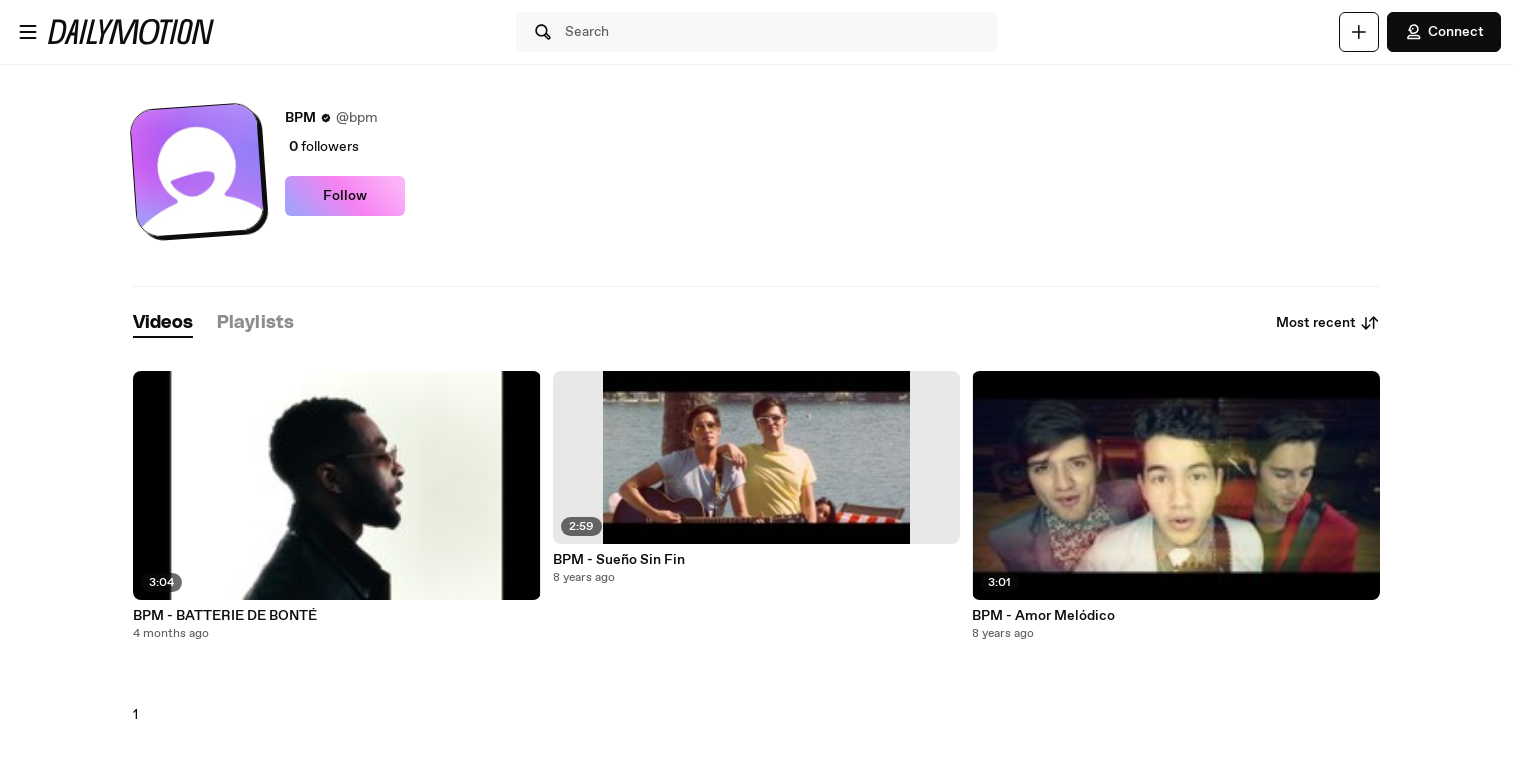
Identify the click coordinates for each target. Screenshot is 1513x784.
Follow (345, 196)
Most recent (1328, 323)
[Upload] (1359, 32)
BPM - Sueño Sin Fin (619, 560)
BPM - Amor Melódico (1043, 616)
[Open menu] (28, 32)
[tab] (163, 323)
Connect (1444, 32)
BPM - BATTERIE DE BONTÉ (225, 616)
